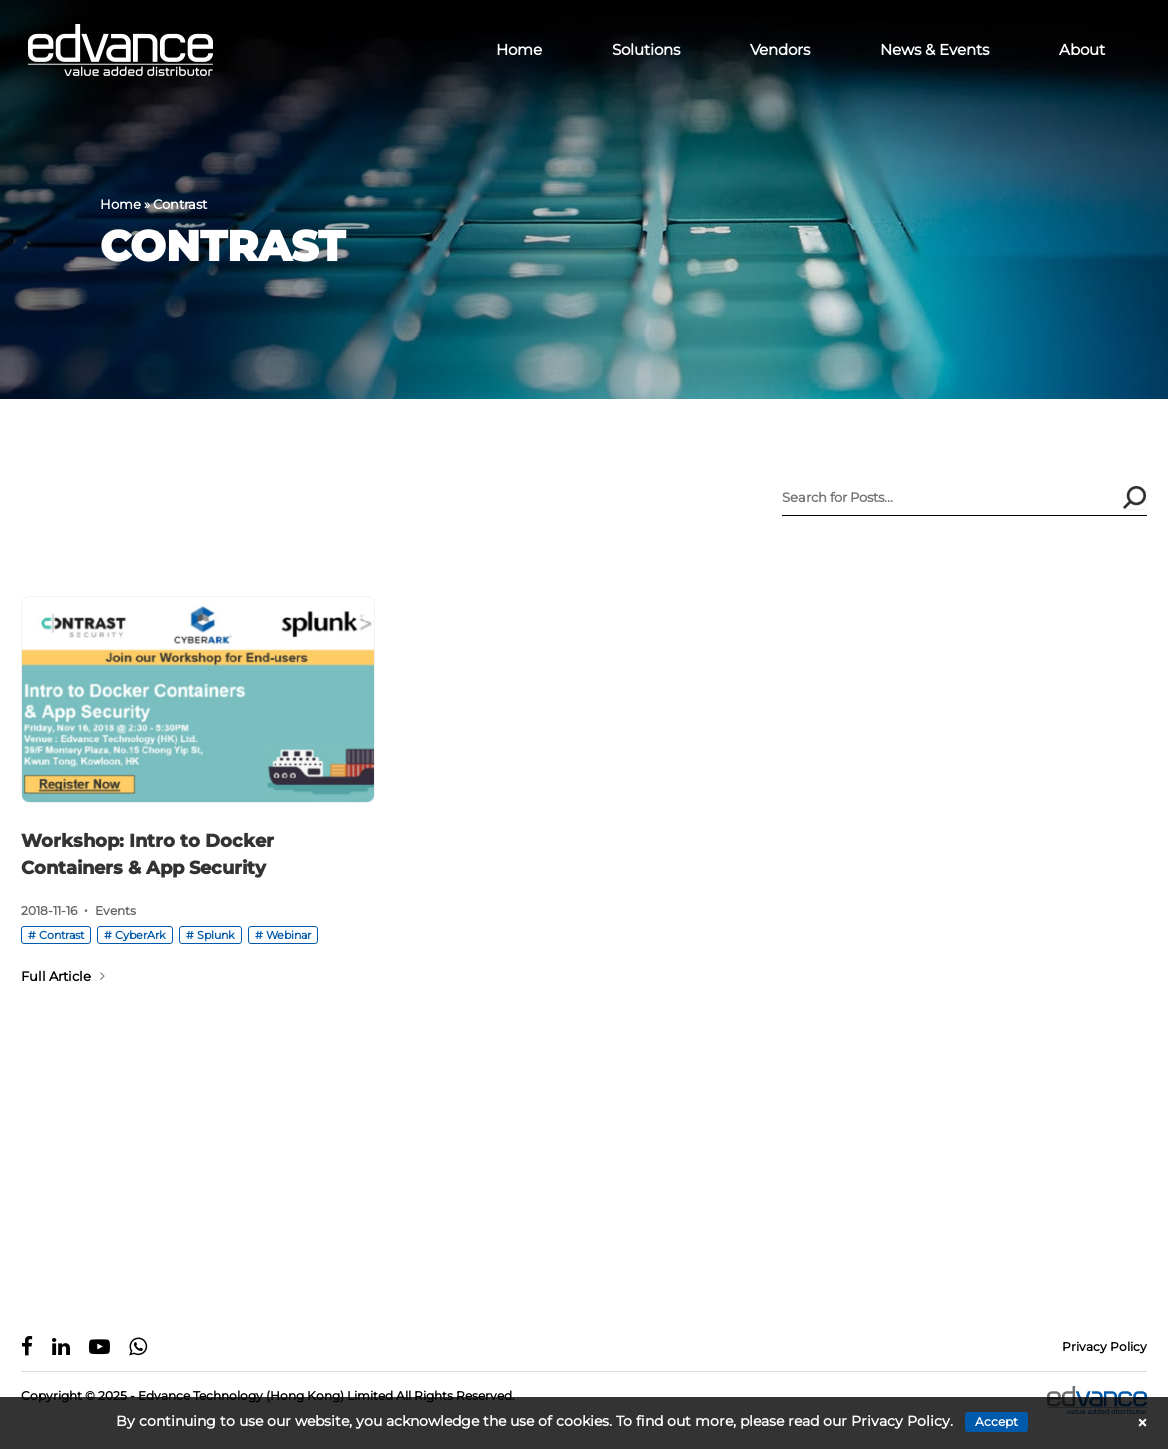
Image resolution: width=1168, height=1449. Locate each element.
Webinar (288, 935)
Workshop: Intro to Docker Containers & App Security (147, 854)
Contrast (61, 935)
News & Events (934, 49)
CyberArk (140, 935)
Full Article (63, 976)
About (1082, 49)
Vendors (780, 49)
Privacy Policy (1104, 1346)
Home (519, 49)
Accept (996, 1421)
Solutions (646, 49)
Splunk (216, 935)
